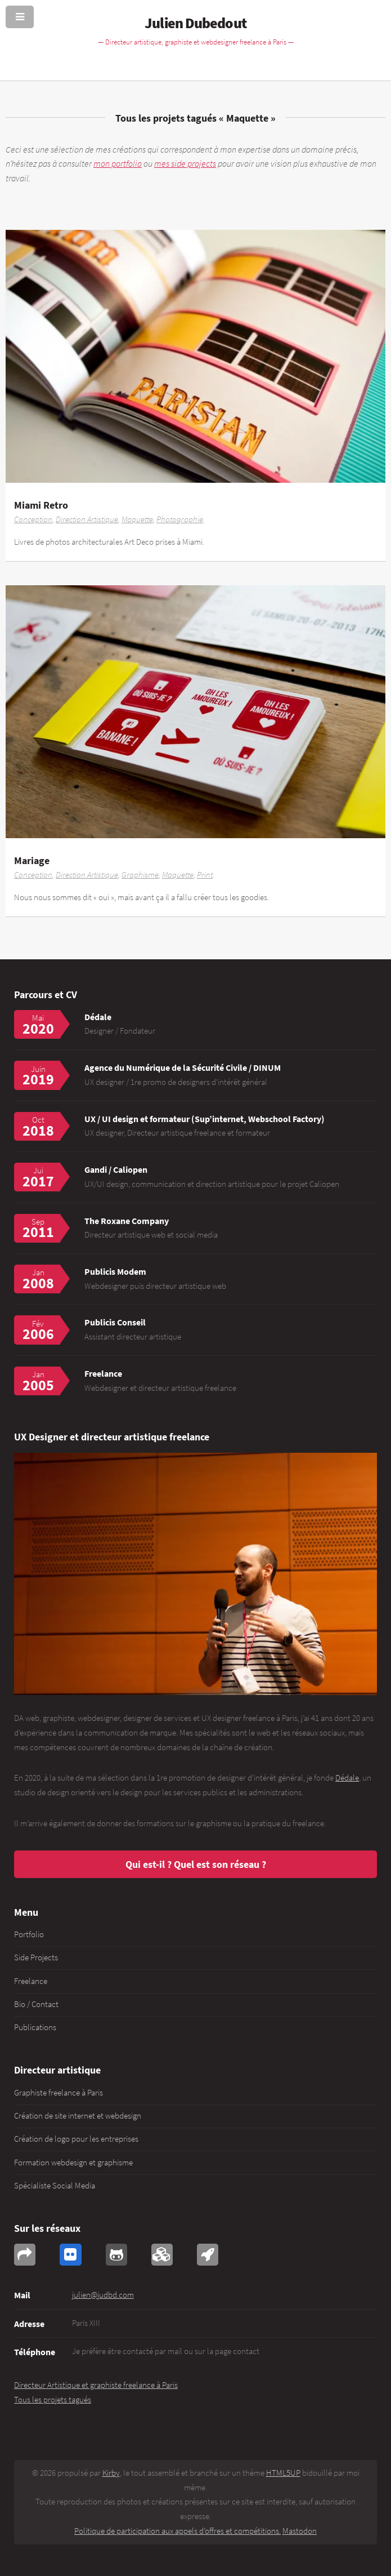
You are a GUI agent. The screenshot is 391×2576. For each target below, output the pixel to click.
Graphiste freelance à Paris (58, 2093)
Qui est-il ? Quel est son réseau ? (195, 1864)
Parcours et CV (45, 994)
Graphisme (140, 875)
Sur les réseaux (47, 2228)
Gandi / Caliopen (115, 1169)
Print (205, 875)
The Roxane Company (126, 1220)
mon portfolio (117, 163)
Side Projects (36, 1957)
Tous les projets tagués (166, 118)
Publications (35, 2027)
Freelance (30, 1981)
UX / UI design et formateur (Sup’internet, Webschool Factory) (204, 1118)
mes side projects (185, 163)
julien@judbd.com (103, 2295)
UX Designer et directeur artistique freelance (111, 1436)
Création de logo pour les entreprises (76, 2139)
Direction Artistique (87, 519)
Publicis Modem (115, 1271)
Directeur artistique (57, 2069)
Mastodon (299, 2531)
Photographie (179, 519)
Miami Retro (41, 505)
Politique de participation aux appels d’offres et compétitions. (177, 2531)
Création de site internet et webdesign (77, 2116)
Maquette (137, 519)
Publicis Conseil (115, 1322)
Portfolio (29, 1934)
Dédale (97, 1016)
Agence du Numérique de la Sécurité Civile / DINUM (182, 1067)
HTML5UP (283, 2473)
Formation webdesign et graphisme (73, 2162)
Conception (33, 519)
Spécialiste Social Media (54, 2186)
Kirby (111, 2473)
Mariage (32, 860)
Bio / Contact (36, 2004)
